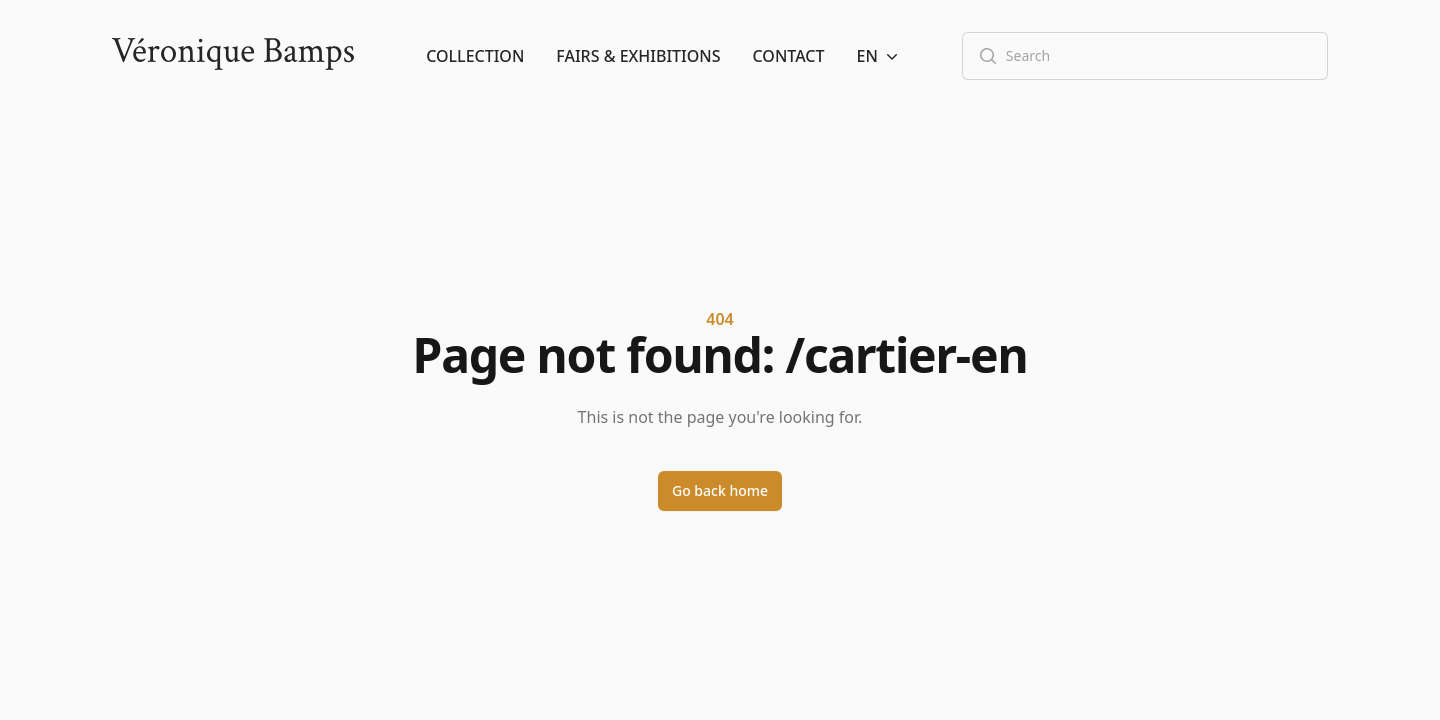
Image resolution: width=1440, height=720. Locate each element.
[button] (879, 56)
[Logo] (233, 56)
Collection (475, 56)
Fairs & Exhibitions (638, 56)
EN (879, 56)
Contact (789, 56)
